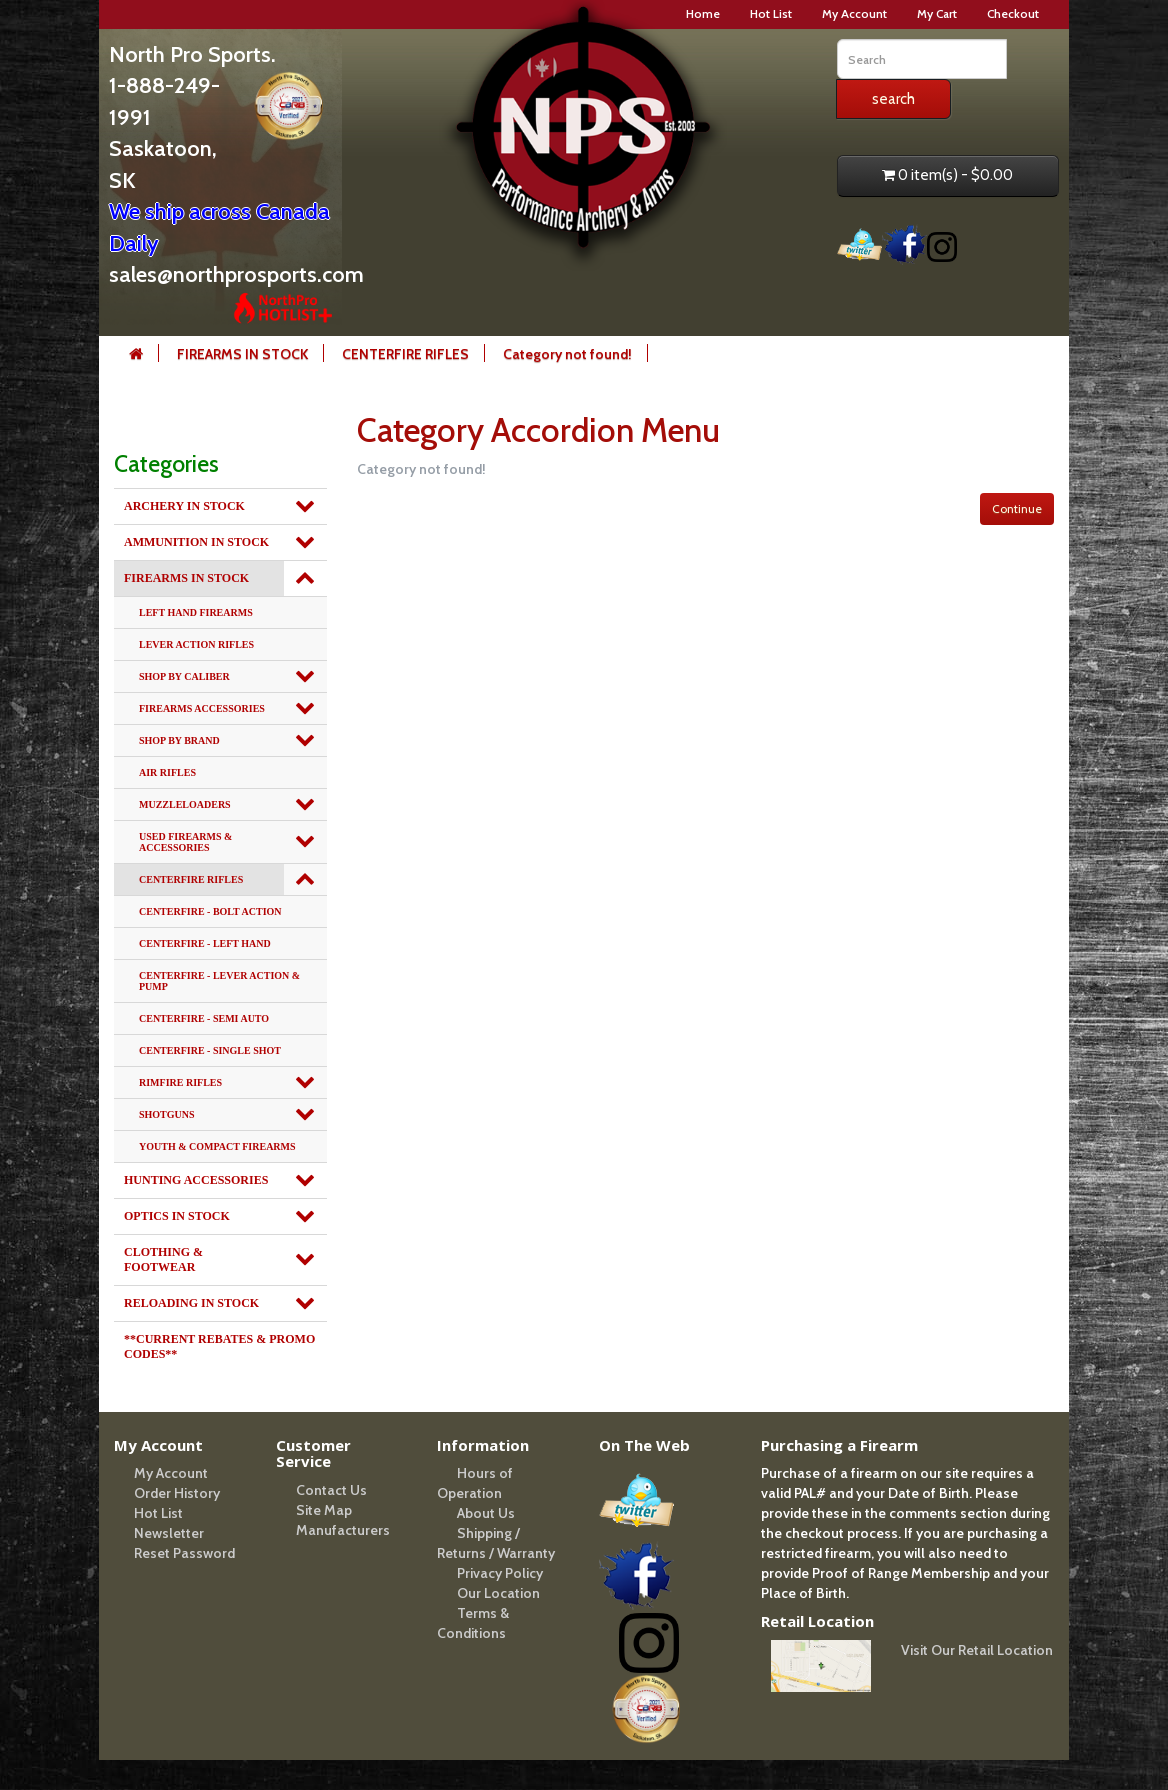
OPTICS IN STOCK (177, 1216)
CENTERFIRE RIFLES (405, 354)
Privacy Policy (500, 1573)
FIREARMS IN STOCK (242, 354)
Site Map (324, 1510)
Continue (1017, 508)
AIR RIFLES (167, 772)
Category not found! (567, 354)
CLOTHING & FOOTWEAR (163, 1259)
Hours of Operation (475, 1483)
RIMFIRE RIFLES (180, 1082)
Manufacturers (343, 1530)
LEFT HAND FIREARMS (196, 612)
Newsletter (169, 1533)
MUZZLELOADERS (185, 804)
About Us (486, 1513)
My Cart (937, 13)
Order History (177, 1493)
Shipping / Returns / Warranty (496, 1543)
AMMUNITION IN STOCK (196, 542)
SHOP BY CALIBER (184, 676)
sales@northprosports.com (236, 274)
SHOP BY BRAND (179, 740)
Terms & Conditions (473, 1623)
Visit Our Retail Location (977, 1650)
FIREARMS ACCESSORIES (202, 708)
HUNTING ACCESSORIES (196, 1180)
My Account (854, 13)
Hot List (771, 13)
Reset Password (184, 1553)
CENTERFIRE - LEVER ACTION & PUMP (219, 981)
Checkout (1013, 13)
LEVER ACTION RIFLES (196, 644)
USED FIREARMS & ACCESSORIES (185, 842)
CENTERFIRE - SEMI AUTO (204, 1018)
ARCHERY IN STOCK (184, 506)
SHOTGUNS (167, 1114)
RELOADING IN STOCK (191, 1303)
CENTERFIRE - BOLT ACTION (210, 911)
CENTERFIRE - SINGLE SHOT (210, 1050)
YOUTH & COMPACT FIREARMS (217, 1146)
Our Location (498, 1593)
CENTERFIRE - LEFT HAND (205, 943)
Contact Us (331, 1490)
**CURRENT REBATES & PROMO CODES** (219, 1346)
